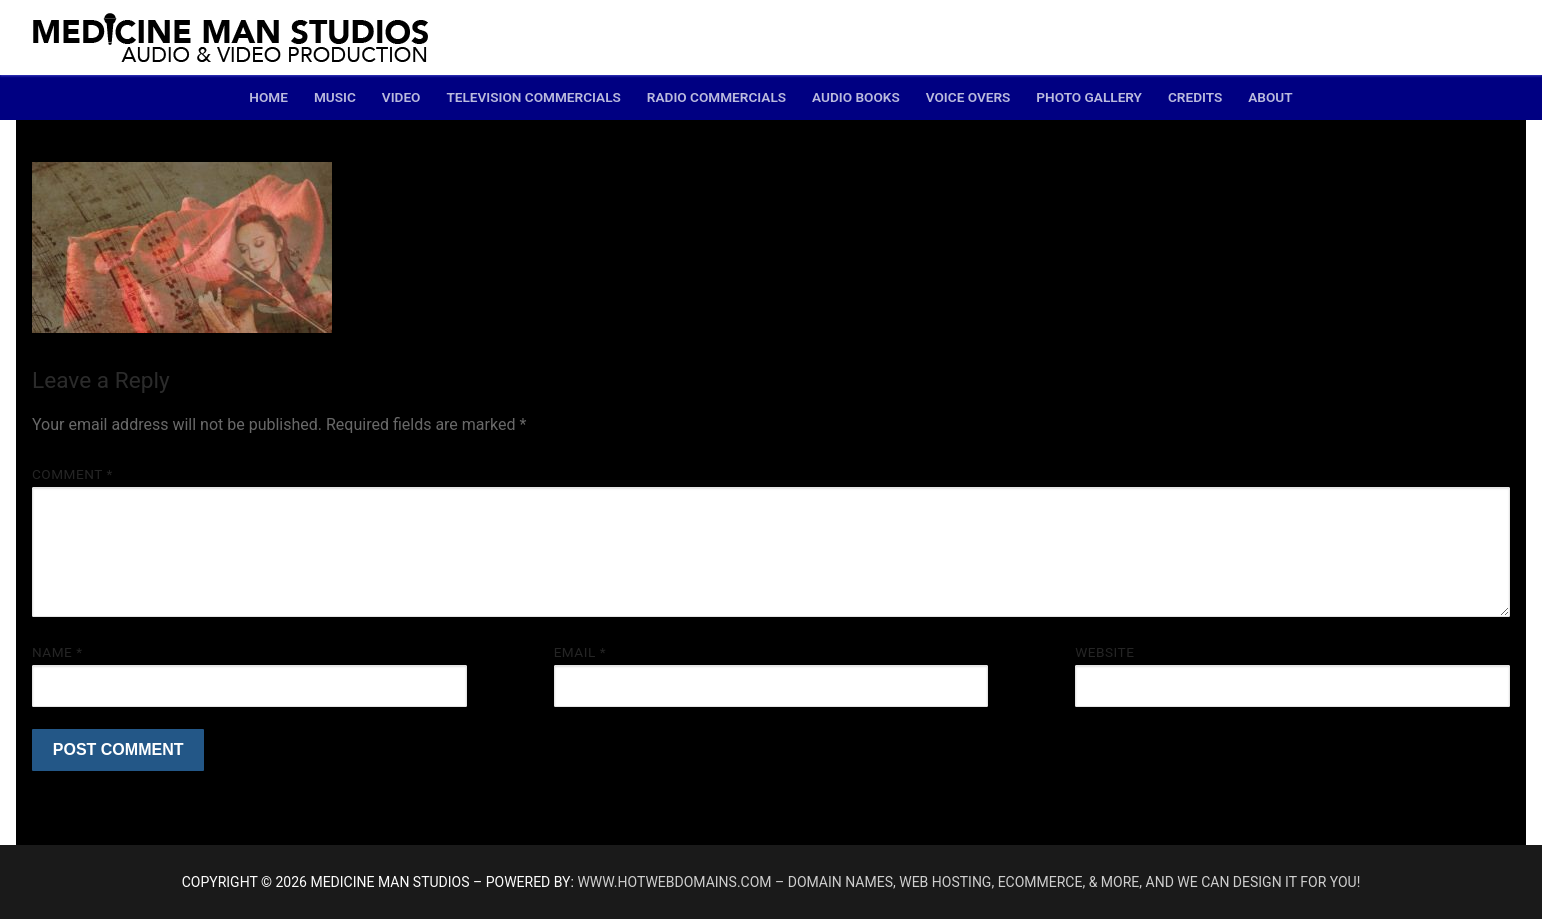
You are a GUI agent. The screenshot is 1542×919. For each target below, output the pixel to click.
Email (580, 652)
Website (1104, 652)
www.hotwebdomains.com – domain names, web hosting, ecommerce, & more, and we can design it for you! (968, 882)
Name (57, 652)
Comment (72, 474)
